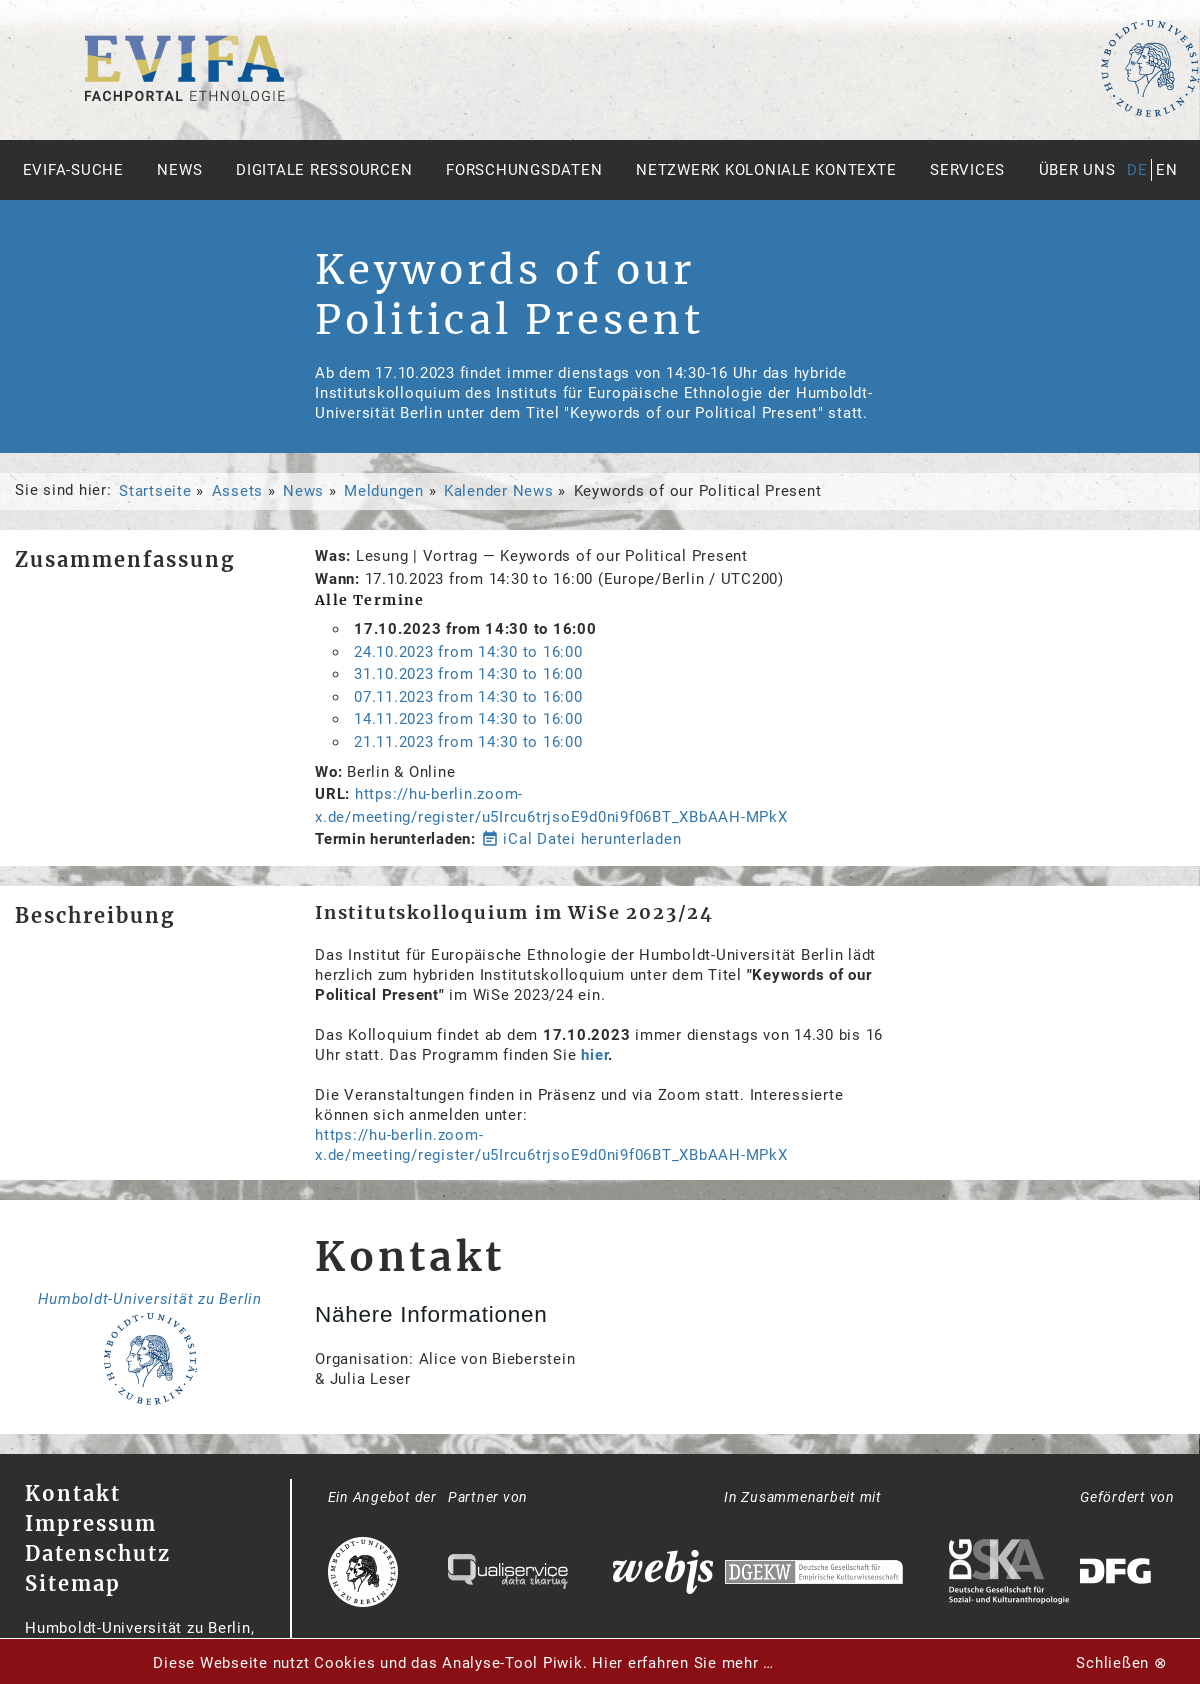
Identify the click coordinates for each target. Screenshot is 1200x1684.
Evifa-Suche (73, 170)
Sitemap (73, 1583)
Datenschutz (98, 1553)
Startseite (155, 491)
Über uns (1077, 170)
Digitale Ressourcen (324, 170)
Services (967, 170)
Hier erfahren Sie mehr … (683, 1663)
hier (594, 1055)
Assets (238, 491)
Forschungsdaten (524, 170)
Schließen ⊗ (1121, 1663)
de (1137, 170)
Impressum (91, 1523)
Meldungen (384, 491)
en (1167, 170)
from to (468, 652)
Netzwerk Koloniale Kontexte (766, 170)
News (179, 170)
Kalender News (499, 491)
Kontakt (73, 1493)
